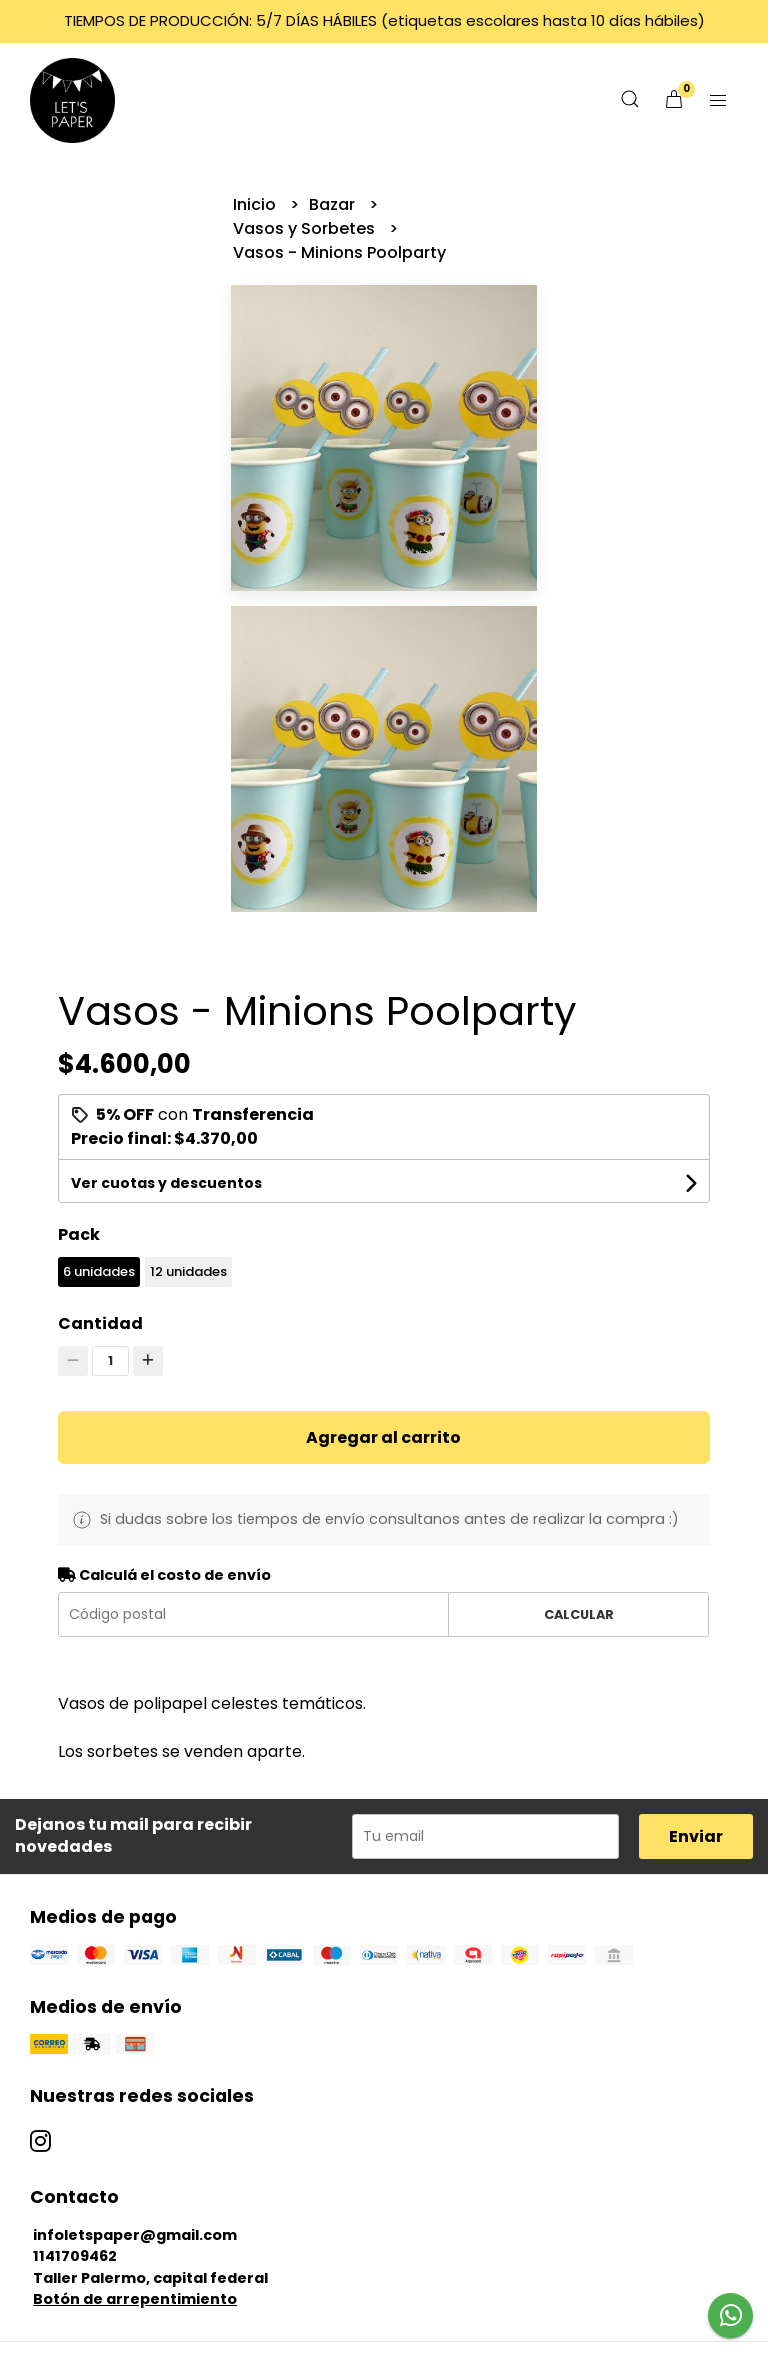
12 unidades (188, 1271)
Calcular (579, 1614)
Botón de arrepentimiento (135, 2299)
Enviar (696, 1836)
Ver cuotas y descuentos (166, 1183)
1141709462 (75, 2256)
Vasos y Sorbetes (306, 228)
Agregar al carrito (383, 1437)
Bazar (334, 204)
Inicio (256, 204)
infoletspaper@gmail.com (135, 2235)
